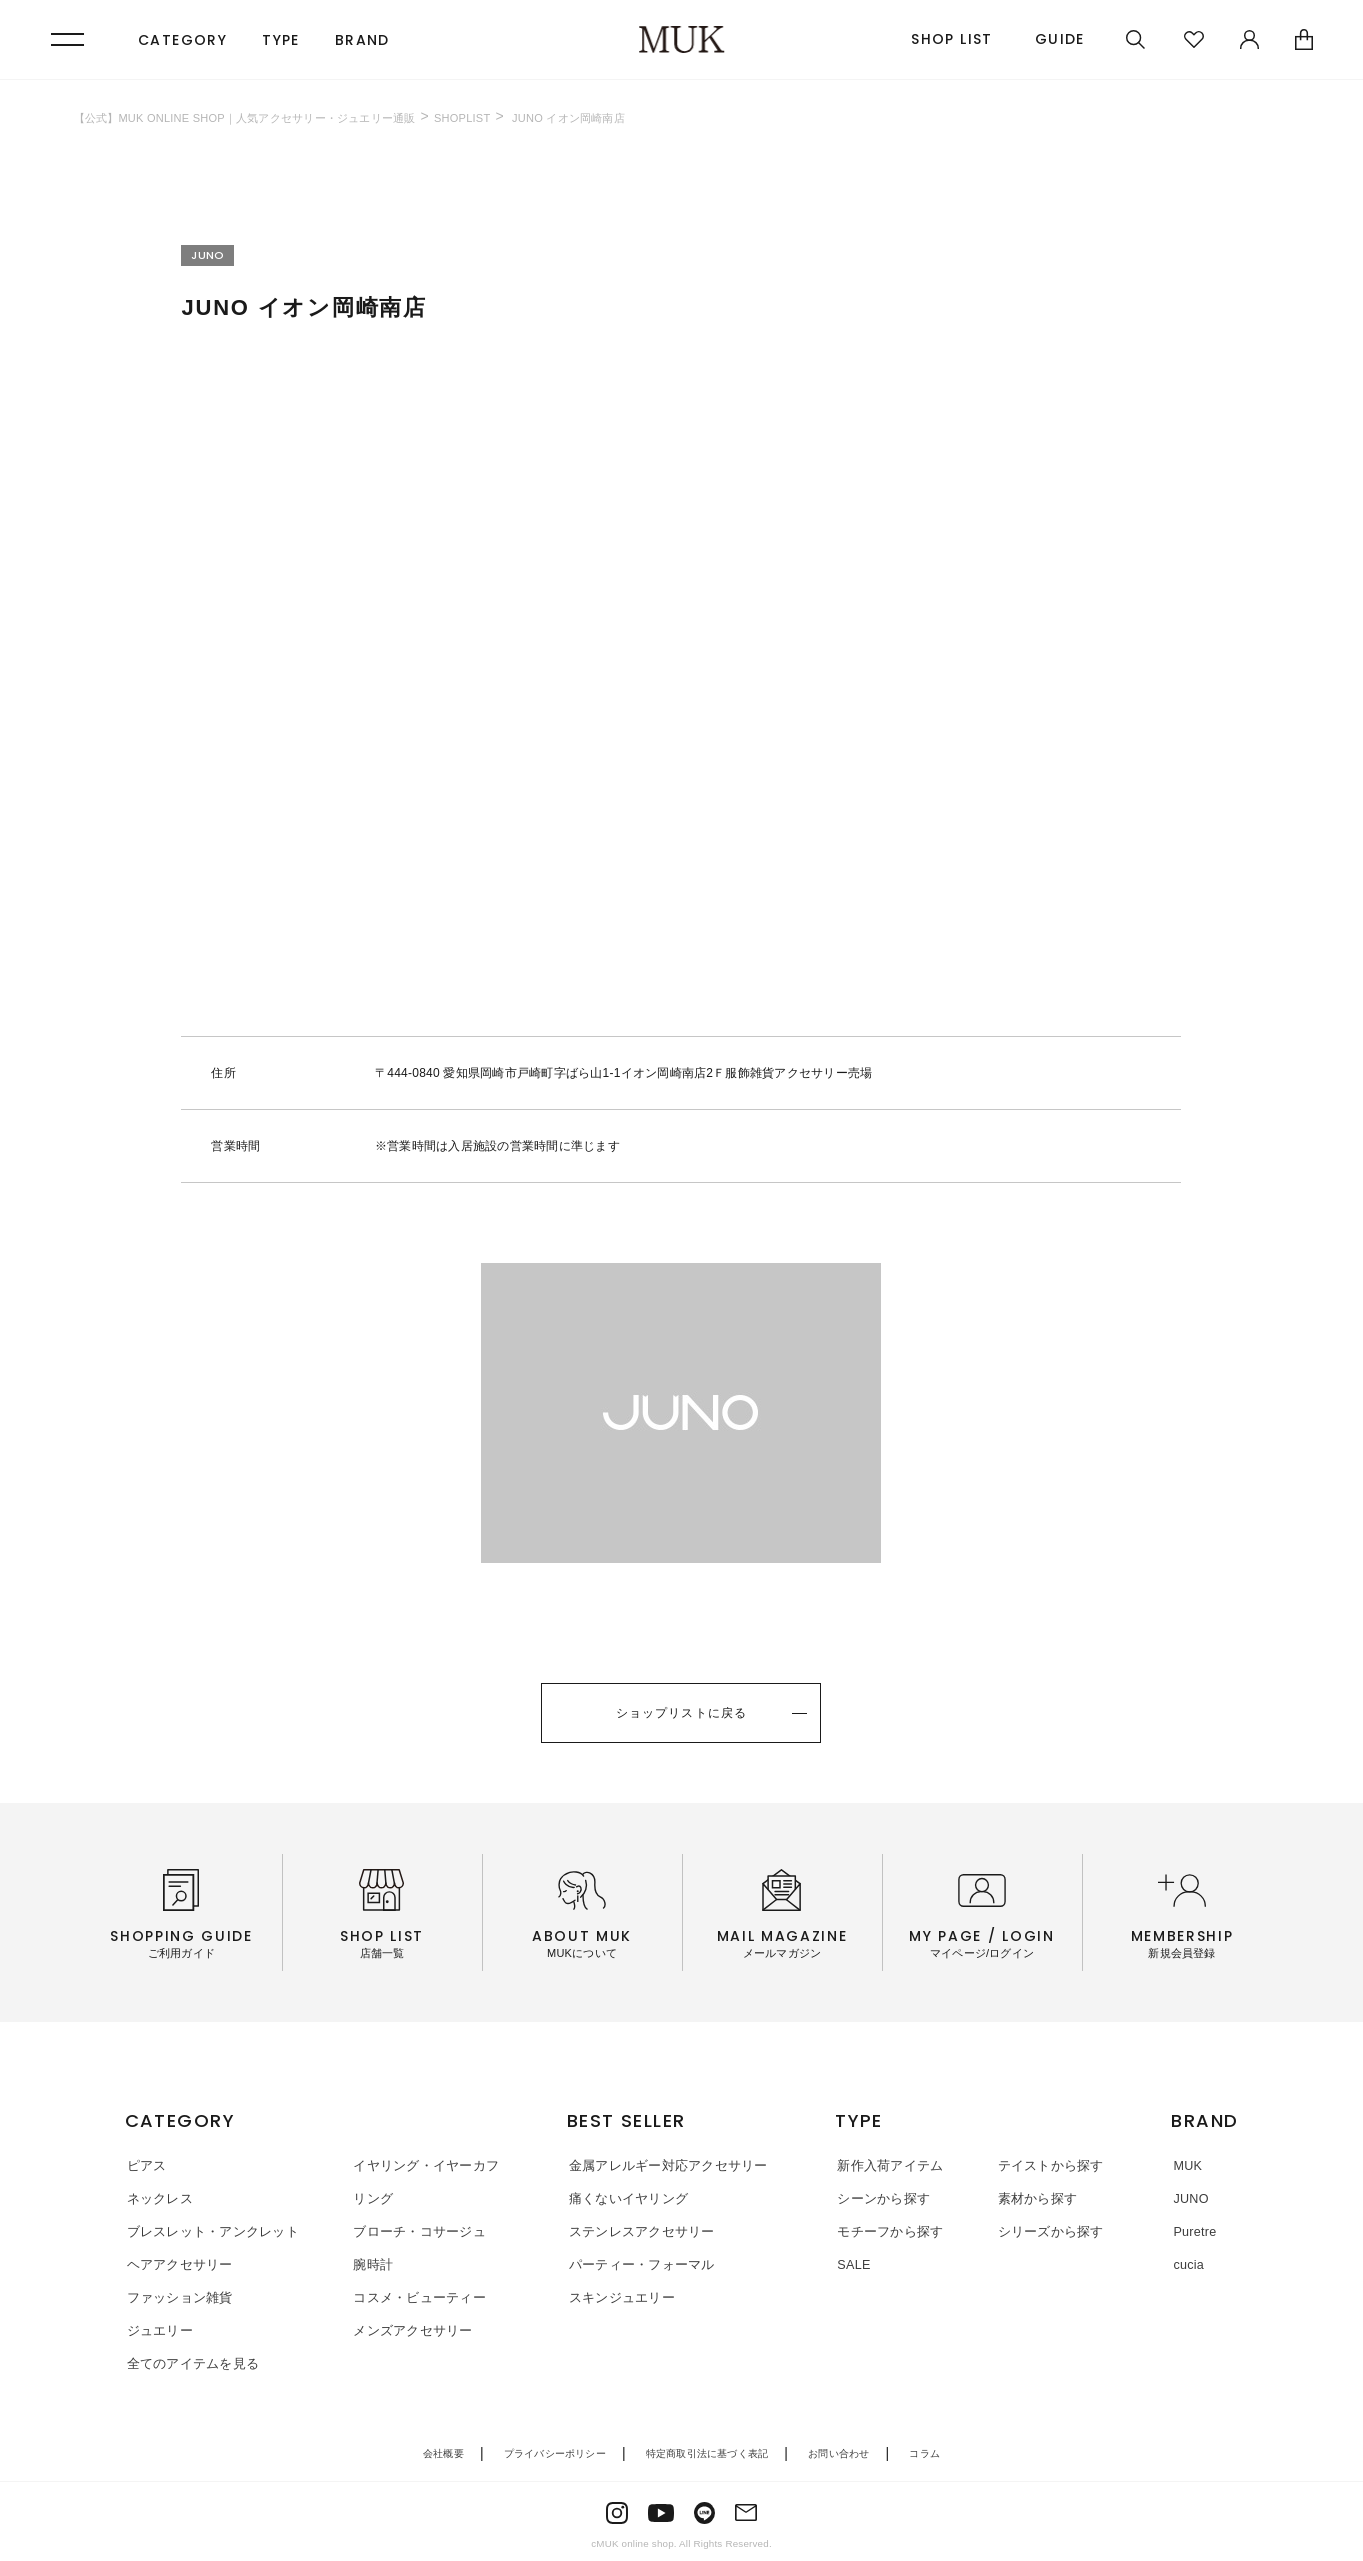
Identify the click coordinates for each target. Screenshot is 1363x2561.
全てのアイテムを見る (191, 2361)
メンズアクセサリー (406, 2328)
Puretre (1193, 2231)
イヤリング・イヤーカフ (420, 2166)
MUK (1186, 2166)
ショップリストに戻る (681, 1714)
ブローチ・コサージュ (413, 2231)
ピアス (145, 2166)
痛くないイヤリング (624, 2198)
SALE (854, 2263)
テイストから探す (1046, 2166)
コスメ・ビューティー (413, 2296)
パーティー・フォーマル (638, 2263)
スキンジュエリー (618, 2296)
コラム (924, 2451)
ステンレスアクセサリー (638, 2231)
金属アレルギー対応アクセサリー (664, 2166)
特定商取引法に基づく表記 (707, 2451)
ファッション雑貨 (178, 2296)
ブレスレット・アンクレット (211, 2231)
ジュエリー (158, 2328)
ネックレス (158, 2198)
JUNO (1189, 2198)
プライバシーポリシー (555, 2451)
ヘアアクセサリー (178, 2263)
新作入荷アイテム (890, 2166)
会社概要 (443, 2451)
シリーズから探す (1046, 2231)
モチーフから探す (890, 2231)
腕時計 (367, 2263)
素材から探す (1033, 2198)
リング (367, 2198)
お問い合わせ (838, 2451)
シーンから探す (883, 2198)
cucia (1187, 2263)
